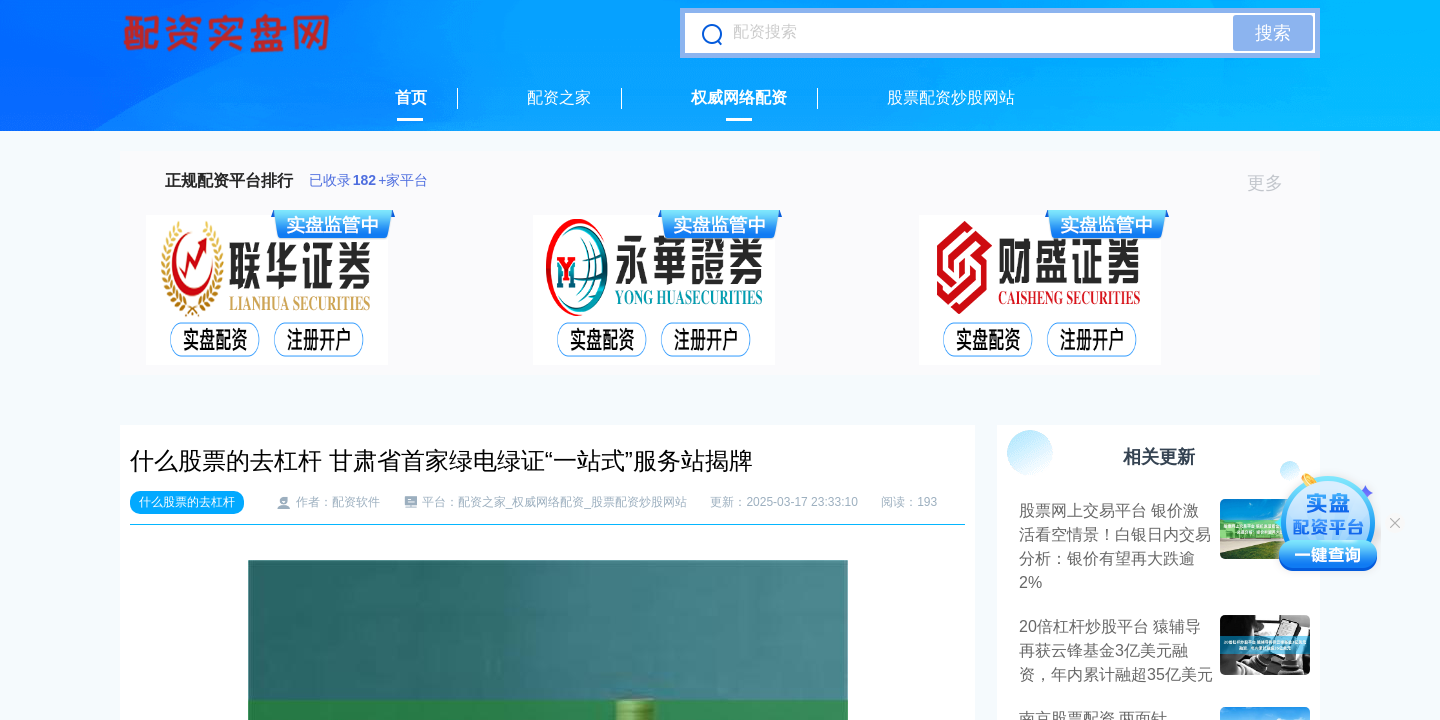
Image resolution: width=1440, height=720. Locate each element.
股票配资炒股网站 (951, 97)
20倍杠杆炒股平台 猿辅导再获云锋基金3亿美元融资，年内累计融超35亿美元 (1116, 650)
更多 (1273, 183)
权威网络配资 (739, 97)
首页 (411, 97)
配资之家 (559, 97)
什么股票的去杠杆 (187, 502)
